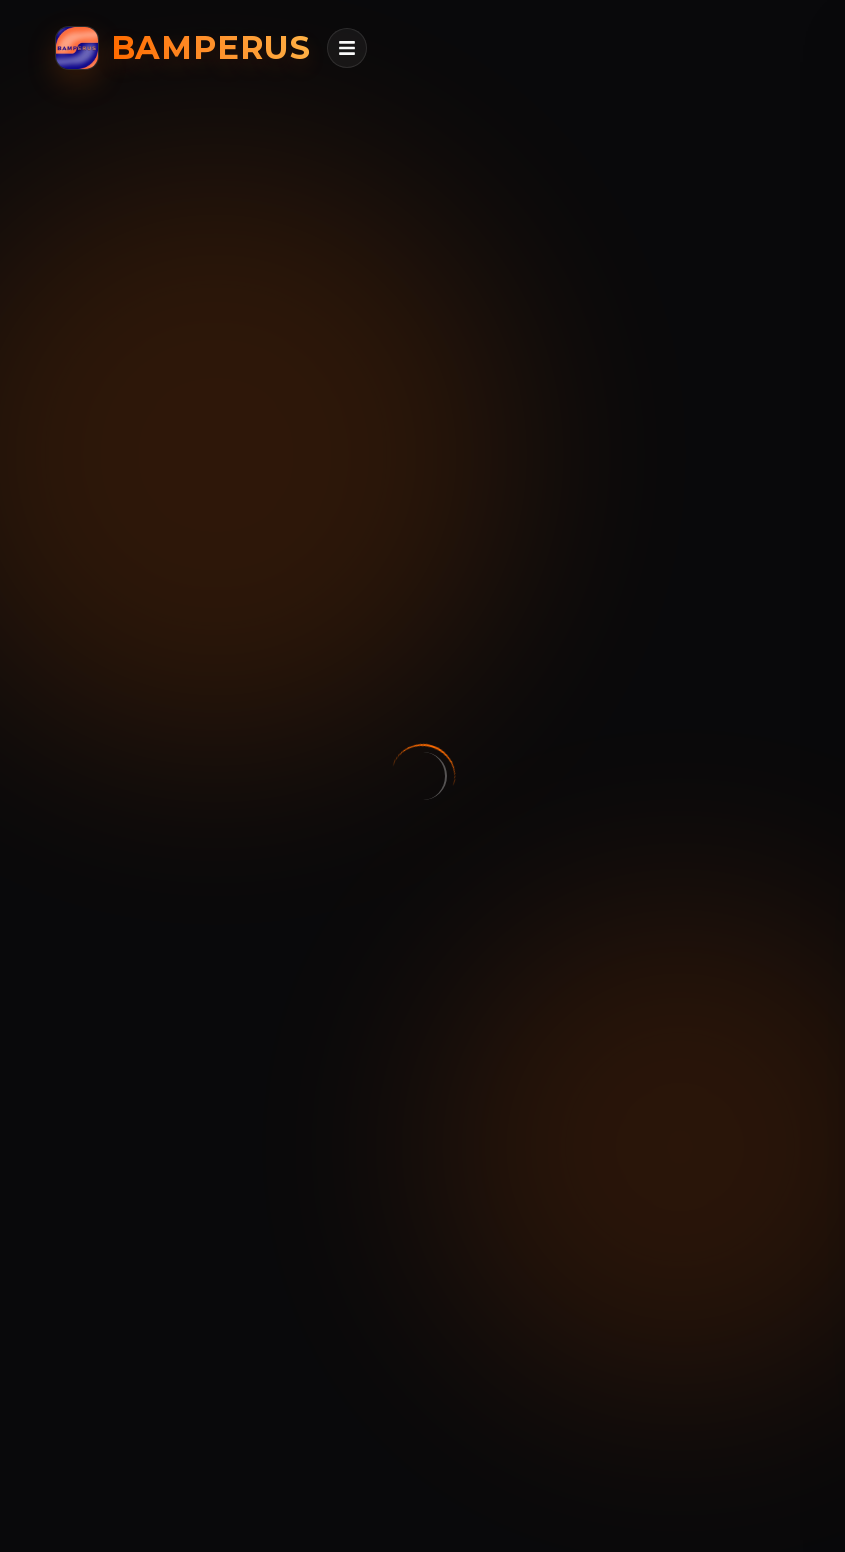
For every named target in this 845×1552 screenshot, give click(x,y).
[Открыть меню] (347, 48)
